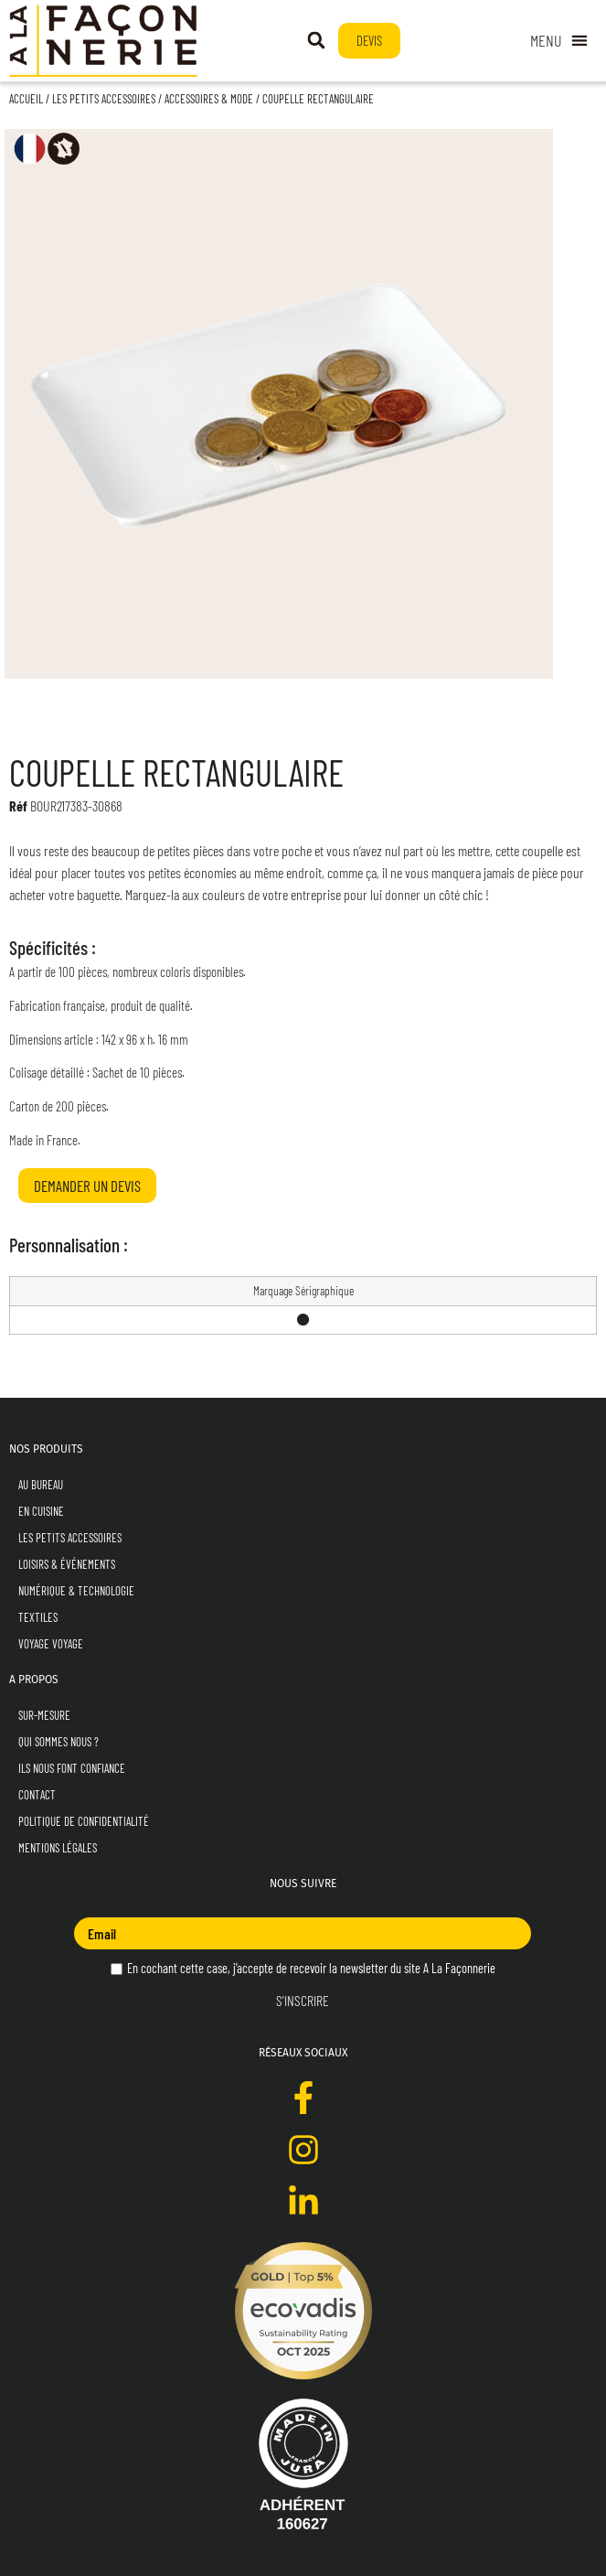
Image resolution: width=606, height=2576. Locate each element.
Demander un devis (87, 1185)
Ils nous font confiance (71, 1768)
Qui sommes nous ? (58, 1741)
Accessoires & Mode (209, 98)
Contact (37, 1794)
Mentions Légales (57, 1848)
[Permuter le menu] (559, 41)
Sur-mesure (44, 1715)
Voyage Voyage (50, 1644)
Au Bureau (40, 1484)
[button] (316, 40)
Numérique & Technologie (76, 1590)
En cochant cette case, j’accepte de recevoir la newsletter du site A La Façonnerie (303, 1968)
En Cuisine (41, 1511)
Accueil (26, 98)
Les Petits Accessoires (103, 98)
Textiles (38, 1617)
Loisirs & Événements (66, 1564)
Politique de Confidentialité (83, 1821)
